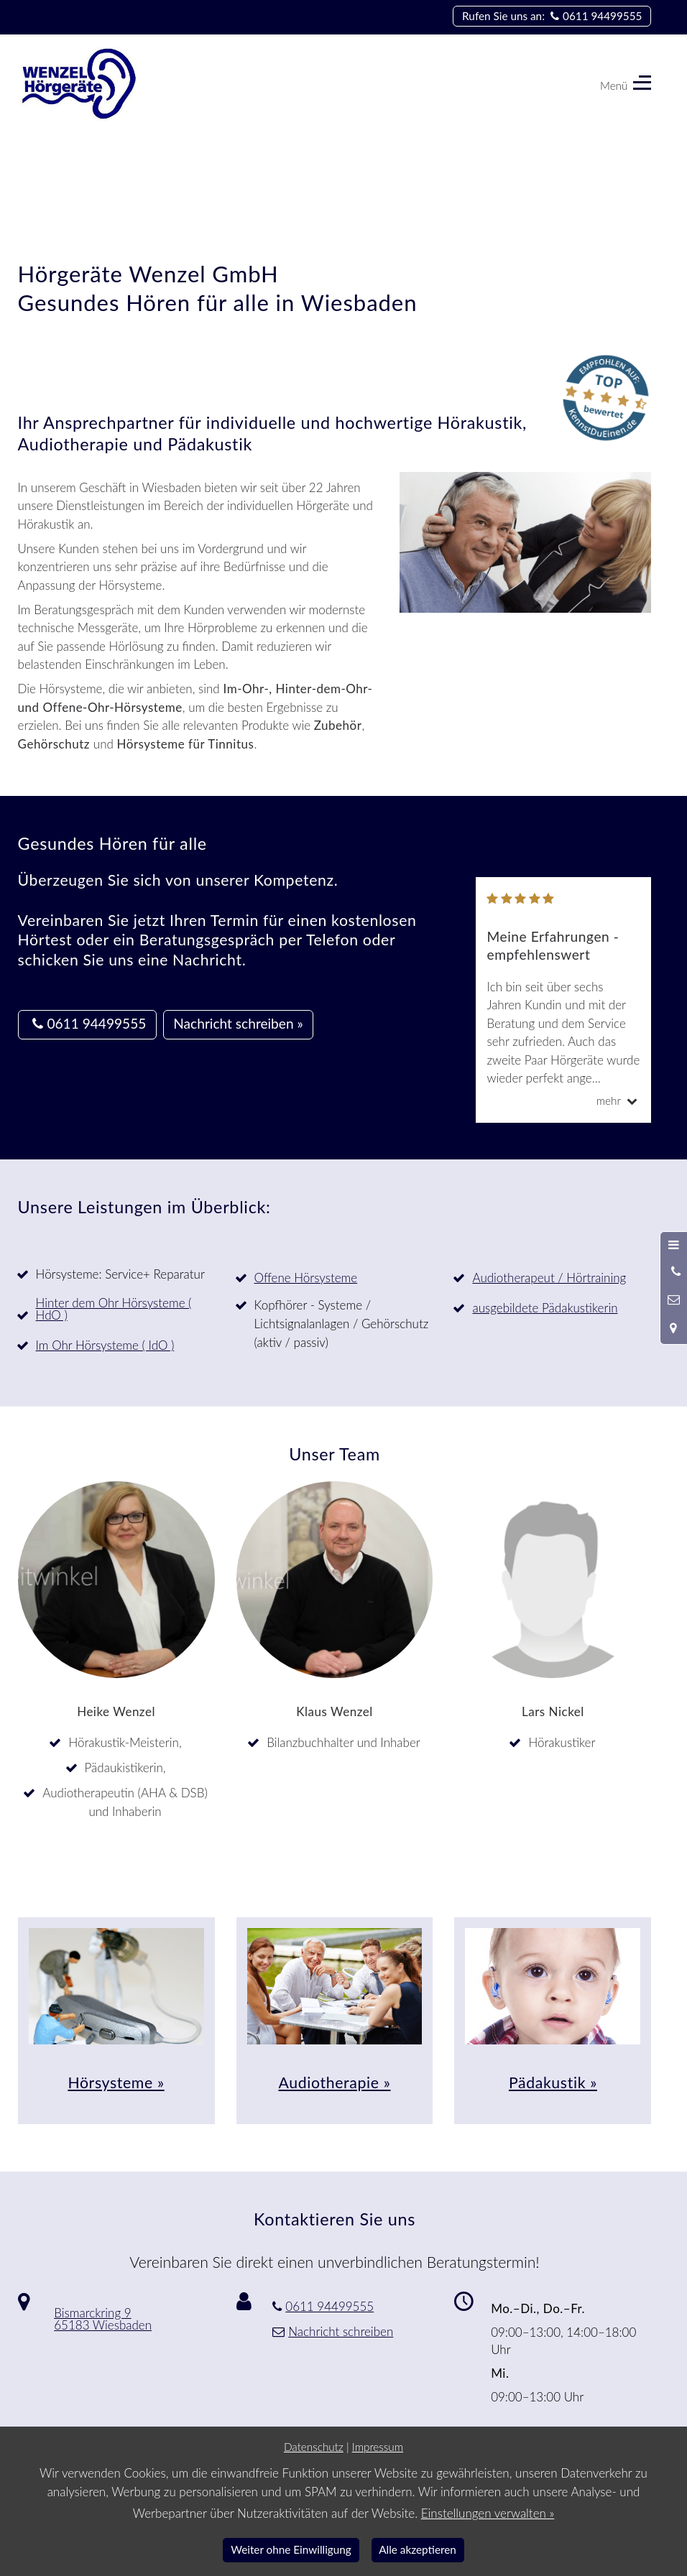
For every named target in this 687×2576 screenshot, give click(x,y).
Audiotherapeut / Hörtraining (549, 1277)
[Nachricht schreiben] (673, 1299)
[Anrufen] (673, 1271)
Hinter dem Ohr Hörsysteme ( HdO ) (114, 1308)
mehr (618, 1101)
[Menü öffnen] (673, 1245)
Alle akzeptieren (417, 2549)
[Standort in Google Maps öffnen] (673, 1328)
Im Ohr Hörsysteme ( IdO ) (105, 1345)
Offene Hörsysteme (306, 1277)
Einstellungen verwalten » (488, 2513)
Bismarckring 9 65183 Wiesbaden (103, 2318)
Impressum (377, 2446)
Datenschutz (314, 2446)
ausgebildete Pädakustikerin (544, 1307)
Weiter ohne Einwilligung (291, 2549)
